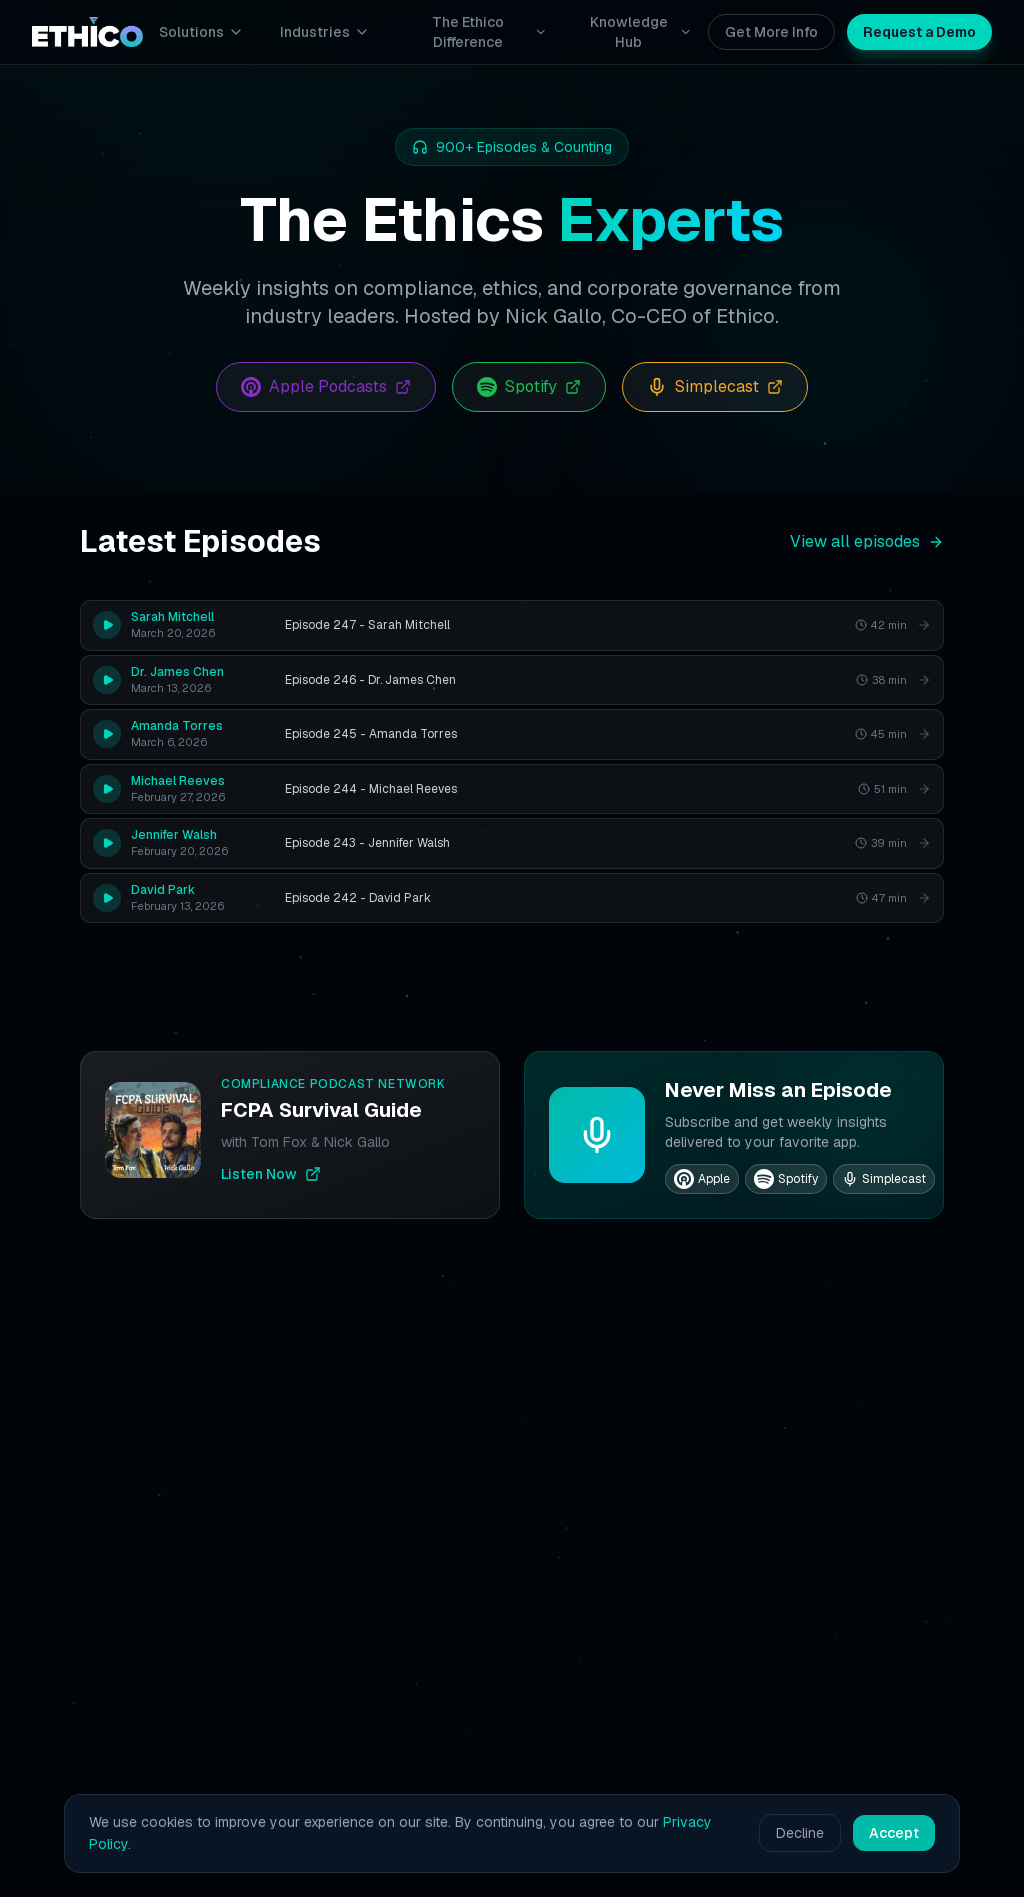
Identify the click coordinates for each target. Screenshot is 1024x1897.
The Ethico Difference (489, 32)
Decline (800, 1833)
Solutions (201, 32)
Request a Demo (919, 32)
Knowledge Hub (641, 32)
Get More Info (771, 32)
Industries (325, 32)
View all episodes (867, 541)
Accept (894, 1833)
